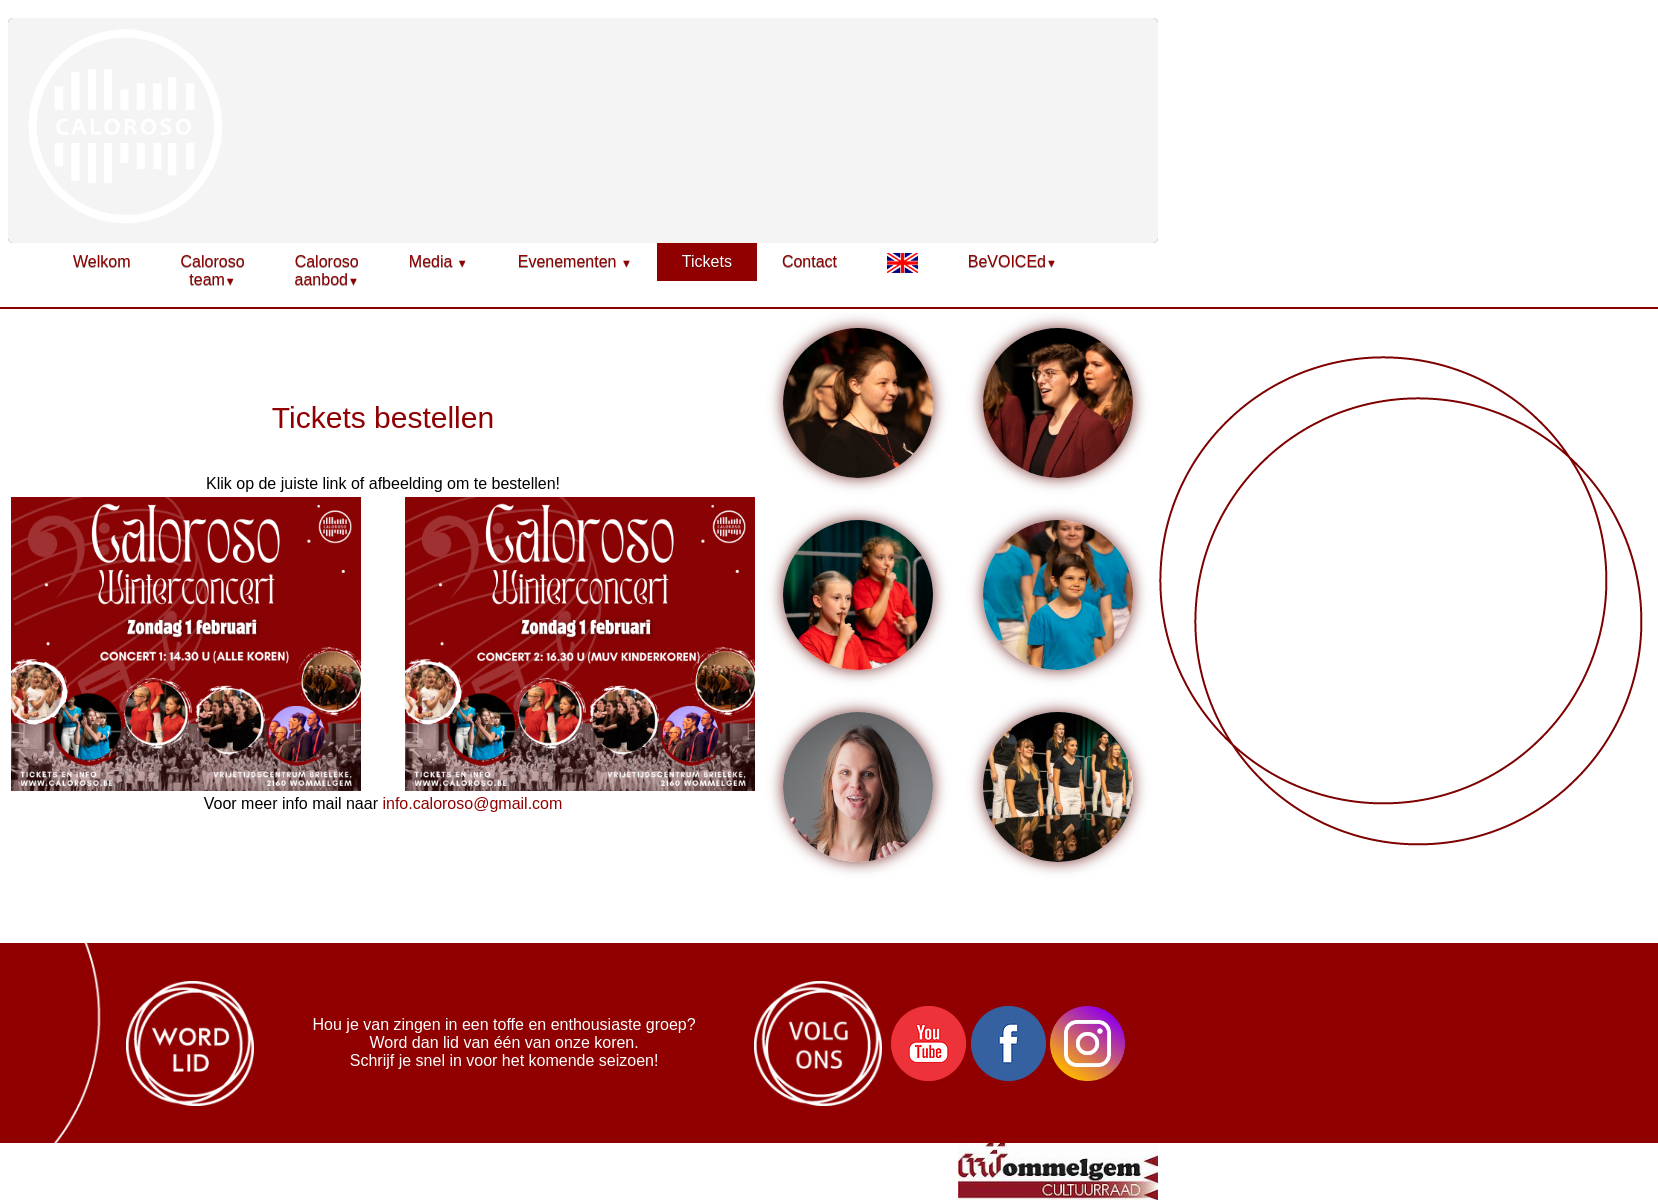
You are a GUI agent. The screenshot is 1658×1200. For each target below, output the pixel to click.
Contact (809, 261)
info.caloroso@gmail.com (472, 803)
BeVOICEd (1012, 261)
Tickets (707, 261)
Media (438, 261)
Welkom (102, 261)
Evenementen (575, 261)
